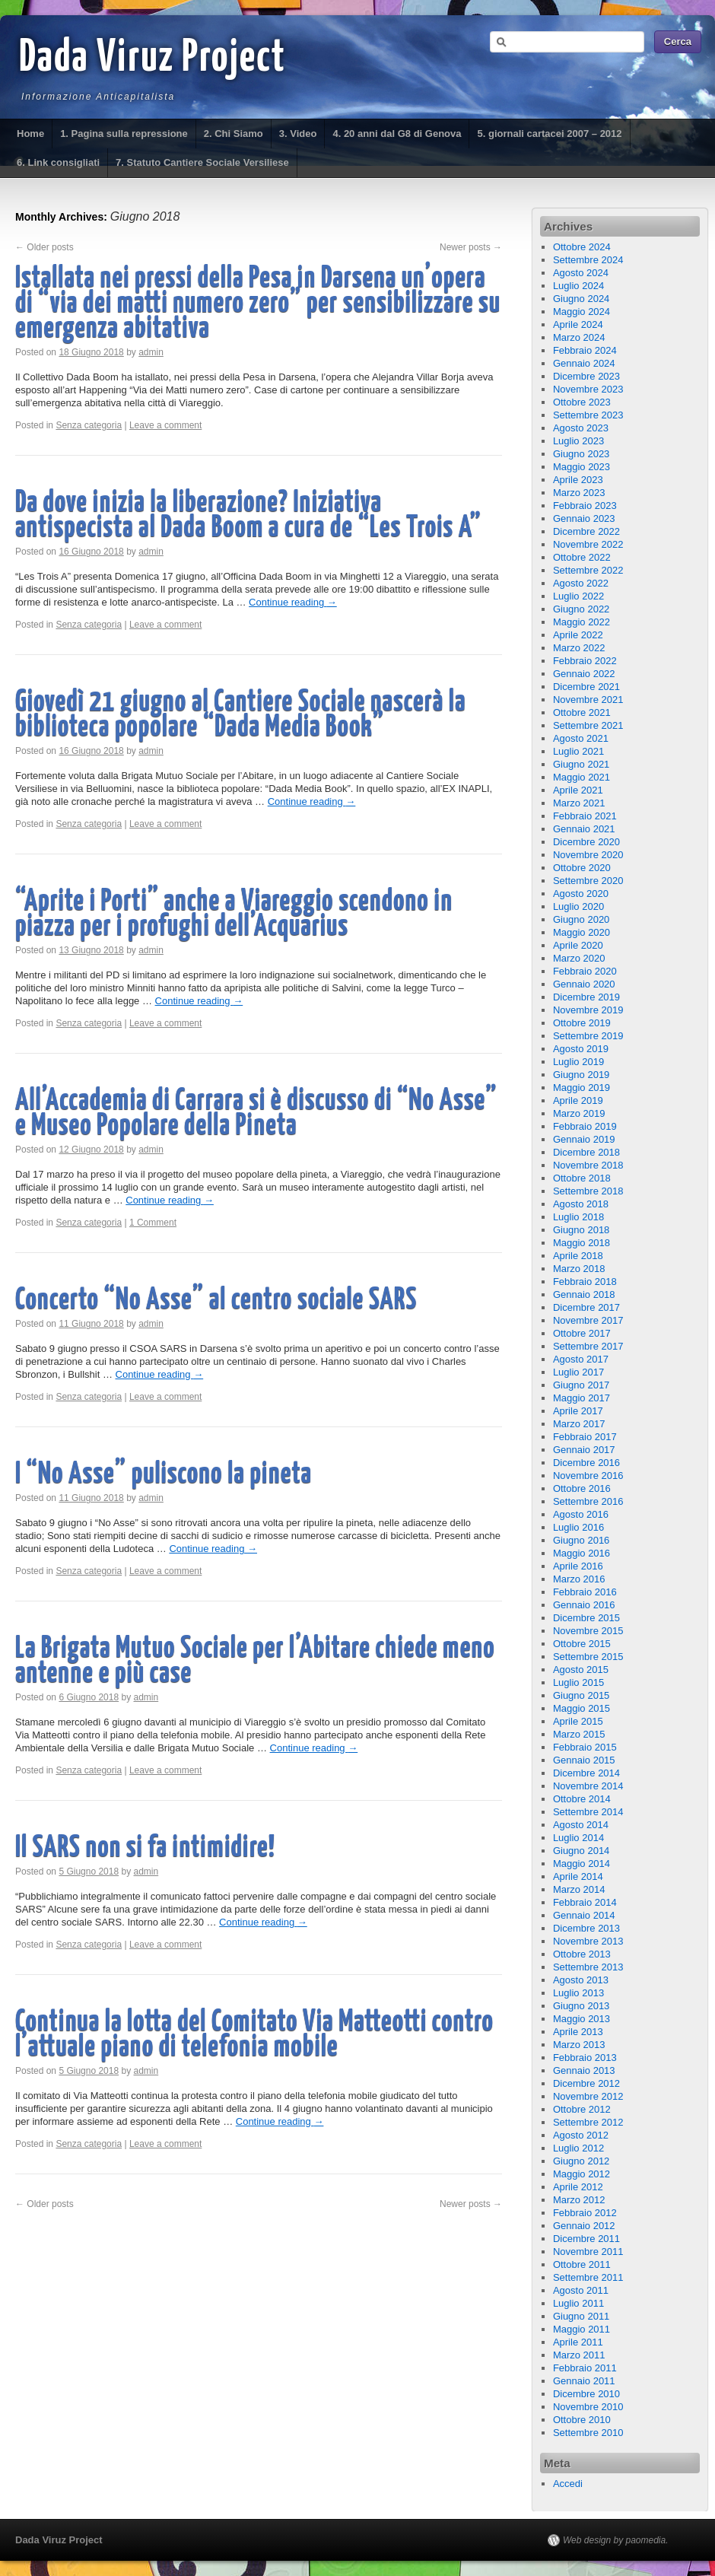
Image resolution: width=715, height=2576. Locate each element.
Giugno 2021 (581, 764)
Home (30, 133)
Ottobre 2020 (582, 867)
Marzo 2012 (579, 2200)
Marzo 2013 (579, 2044)
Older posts (44, 247)
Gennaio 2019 (584, 1139)
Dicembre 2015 (586, 1618)
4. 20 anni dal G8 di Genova (396, 133)
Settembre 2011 (588, 2277)
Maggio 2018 (581, 1242)
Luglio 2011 (578, 2303)
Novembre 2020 (588, 854)
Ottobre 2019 (582, 1023)
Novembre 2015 (588, 1630)
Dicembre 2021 (586, 686)
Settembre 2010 (588, 2432)
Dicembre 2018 (586, 1152)
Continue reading (293, 602)
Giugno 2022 (581, 609)
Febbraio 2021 (585, 816)
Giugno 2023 (581, 454)
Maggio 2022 (581, 622)
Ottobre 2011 (582, 2264)
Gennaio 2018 (584, 1294)
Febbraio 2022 (585, 660)
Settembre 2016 (588, 1501)
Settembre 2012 (588, 2122)
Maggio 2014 (581, 1863)
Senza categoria (89, 425)
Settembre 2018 (588, 1191)
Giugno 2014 (581, 1850)
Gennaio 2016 (584, 1605)
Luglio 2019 (578, 1061)
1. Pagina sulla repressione (124, 133)
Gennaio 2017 (584, 1449)
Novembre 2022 (588, 544)
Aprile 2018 (578, 1255)
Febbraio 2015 (585, 1747)
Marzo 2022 (579, 648)
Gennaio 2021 (584, 829)
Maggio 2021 (581, 777)
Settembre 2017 (588, 1346)
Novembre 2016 (588, 1475)
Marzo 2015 (579, 1734)
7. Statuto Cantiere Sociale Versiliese (202, 162)
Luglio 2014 (578, 1837)
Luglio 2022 (578, 596)
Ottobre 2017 (582, 1333)
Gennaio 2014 (584, 1915)
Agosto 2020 (581, 893)
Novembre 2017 (588, 1320)
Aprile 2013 (578, 2031)
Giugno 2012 (581, 2161)
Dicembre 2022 (586, 531)
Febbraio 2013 (585, 2057)
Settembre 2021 (588, 725)
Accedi (568, 2483)
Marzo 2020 (579, 958)
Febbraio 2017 (585, 1436)
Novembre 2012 (588, 2096)
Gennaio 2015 (584, 1760)
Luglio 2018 (578, 1217)
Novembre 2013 (588, 1941)
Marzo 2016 (579, 1579)
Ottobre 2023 (582, 402)
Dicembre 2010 (586, 2393)
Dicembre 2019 (586, 997)
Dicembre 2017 (586, 1307)
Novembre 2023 (588, 389)
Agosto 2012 (581, 2135)
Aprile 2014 (578, 1876)
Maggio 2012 (581, 2174)
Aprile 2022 (578, 635)
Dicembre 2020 (586, 842)
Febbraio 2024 (585, 350)
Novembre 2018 (588, 1165)
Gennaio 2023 (584, 518)
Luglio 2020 (578, 906)
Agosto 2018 (581, 1204)
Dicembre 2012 (586, 2083)
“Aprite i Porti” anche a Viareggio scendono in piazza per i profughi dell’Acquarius (234, 914)
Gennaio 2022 (584, 673)
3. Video (298, 133)
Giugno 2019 (581, 1074)
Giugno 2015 (581, 1695)
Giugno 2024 (581, 298)
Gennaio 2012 (584, 2225)
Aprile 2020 (578, 945)
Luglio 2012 (578, 2148)
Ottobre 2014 (582, 1799)
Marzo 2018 (579, 1268)
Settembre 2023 (588, 415)
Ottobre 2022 (582, 557)
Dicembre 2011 (586, 2238)
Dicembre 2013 (586, 1928)
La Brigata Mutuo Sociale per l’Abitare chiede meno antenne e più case (255, 1661)
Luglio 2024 (578, 285)
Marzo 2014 (579, 1889)
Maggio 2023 (581, 466)
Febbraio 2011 (585, 2368)
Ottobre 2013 (582, 1954)
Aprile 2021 (578, 790)
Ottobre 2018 (582, 1178)
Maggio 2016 (581, 1553)
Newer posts (471, 247)
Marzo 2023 (579, 492)
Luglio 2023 (578, 441)
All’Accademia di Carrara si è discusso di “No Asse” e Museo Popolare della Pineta (256, 1113)
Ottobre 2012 (582, 2109)
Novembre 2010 (588, 2406)
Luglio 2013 (578, 1993)
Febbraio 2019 (585, 1126)
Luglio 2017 (578, 1372)
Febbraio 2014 (585, 1902)
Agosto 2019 (581, 1048)
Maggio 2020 (581, 932)
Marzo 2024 (579, 337)
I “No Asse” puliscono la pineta (163, 1475)
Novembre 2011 (588, 2251)
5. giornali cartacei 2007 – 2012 (549, 133)
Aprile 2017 (578, 1411)
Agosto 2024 (581, 272)
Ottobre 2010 (582, 2419)
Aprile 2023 (578, 479)
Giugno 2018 (581, 1230)
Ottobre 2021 (582, 712)
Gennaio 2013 (584, 2070)
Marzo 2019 (579, 1113)
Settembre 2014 (588, 1812)
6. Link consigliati (58, 162)
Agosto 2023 (581, 428)
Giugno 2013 (581, 2006)
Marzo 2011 (579, 2355)
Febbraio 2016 (585, 1592)
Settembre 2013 (588, 1967)
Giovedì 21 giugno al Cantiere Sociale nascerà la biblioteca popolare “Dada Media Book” (240, 715)
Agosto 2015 (581, 1669)
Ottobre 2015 (582, 1643)
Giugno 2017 (581, 1385)
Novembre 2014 (588, 1786)
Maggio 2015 (581, 1708)
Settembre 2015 (588, 1656)
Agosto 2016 (581, 1514)
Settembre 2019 (588, 1036)
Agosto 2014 (581, 1824)
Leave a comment (165, 425)
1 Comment (152, 1222)
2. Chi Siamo (233, 133)
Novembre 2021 (588, 699)
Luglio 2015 (578, 1682)
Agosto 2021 (581, 738)
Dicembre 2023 (586, 376)
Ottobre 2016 (582, 1488)
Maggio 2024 (581, 311)
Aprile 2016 (578, 1566)
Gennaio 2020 (584, 984)
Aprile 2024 (578, 324)
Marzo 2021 (579, 803)
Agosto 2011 (581, 2290)
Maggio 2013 (581, 2018)
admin (151, 352)
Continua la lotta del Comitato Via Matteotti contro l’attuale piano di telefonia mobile (254, 2035)
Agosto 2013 (581, 1980)
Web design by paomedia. (616, 2540)
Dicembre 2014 (586, 1773)
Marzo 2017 (579, 1424)
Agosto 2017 (581, 1359)
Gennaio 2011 (584, 2381)
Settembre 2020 (588, 880)
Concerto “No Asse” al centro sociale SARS (216, 1300)
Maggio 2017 (581, 1398)
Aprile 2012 (578, 2187)
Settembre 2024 (588, 260)
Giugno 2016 (581, 1540)
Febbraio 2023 (585, 505)
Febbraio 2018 (585, 1281)
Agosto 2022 (581, 583)
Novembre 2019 (588, 1010)
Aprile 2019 (578, 1100)
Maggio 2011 (581, 2329)
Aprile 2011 (578, 2342)
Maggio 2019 (581, 1087)
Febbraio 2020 (585, 971)
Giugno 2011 (581, 2316)
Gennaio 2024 (584, 363)
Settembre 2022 (588, 570)
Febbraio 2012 (585, 2212)
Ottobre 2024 (582, 247)
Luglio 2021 (578, 751)
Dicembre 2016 (586, 1462)
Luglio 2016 (578, 1527)
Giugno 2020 (581, 919)
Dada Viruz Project (152, 58)
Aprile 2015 (578, 1721)
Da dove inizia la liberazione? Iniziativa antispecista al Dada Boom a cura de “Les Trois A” (248, 515)
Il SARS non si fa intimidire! (145, 1848)
